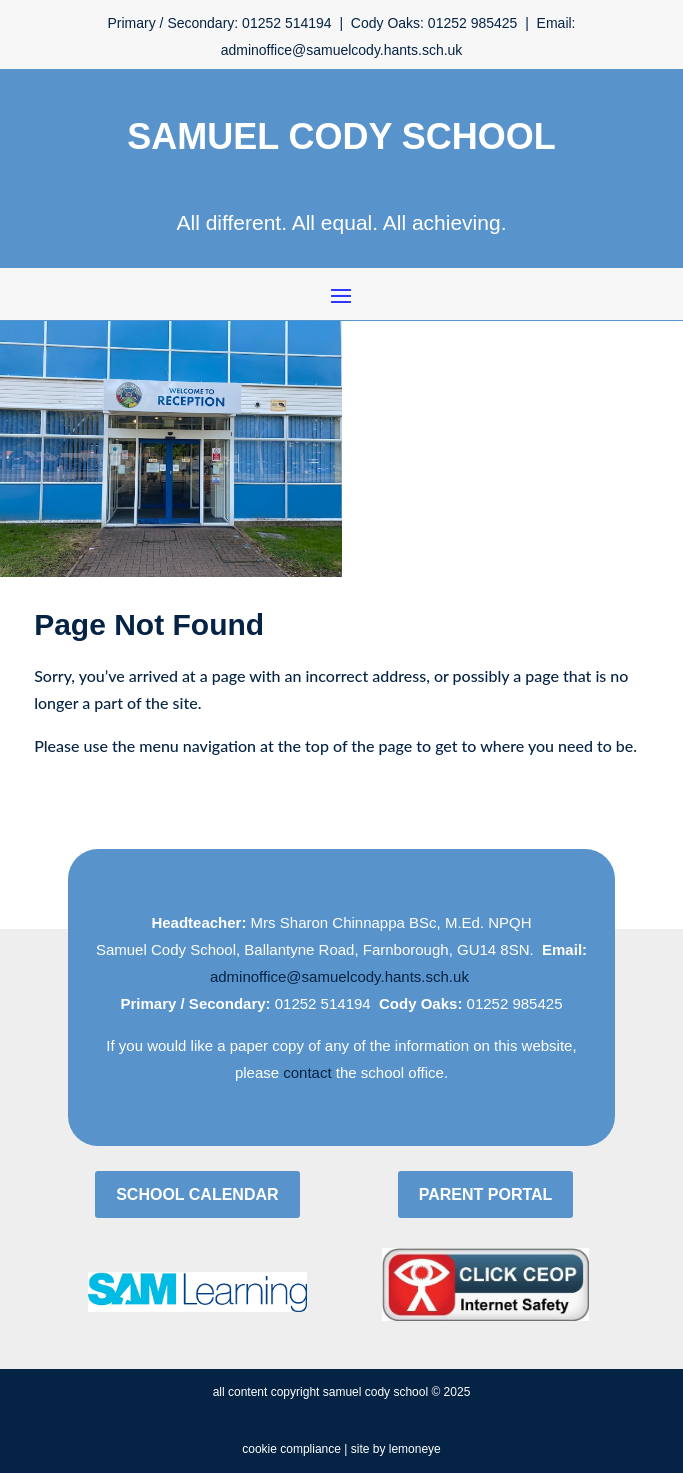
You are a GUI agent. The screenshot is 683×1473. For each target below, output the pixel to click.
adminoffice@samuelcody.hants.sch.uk (339, 976)
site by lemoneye (396, 1449)
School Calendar (197, 1194)
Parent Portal (486, 1194)
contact (307, 1072)
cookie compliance (291, 1449)
